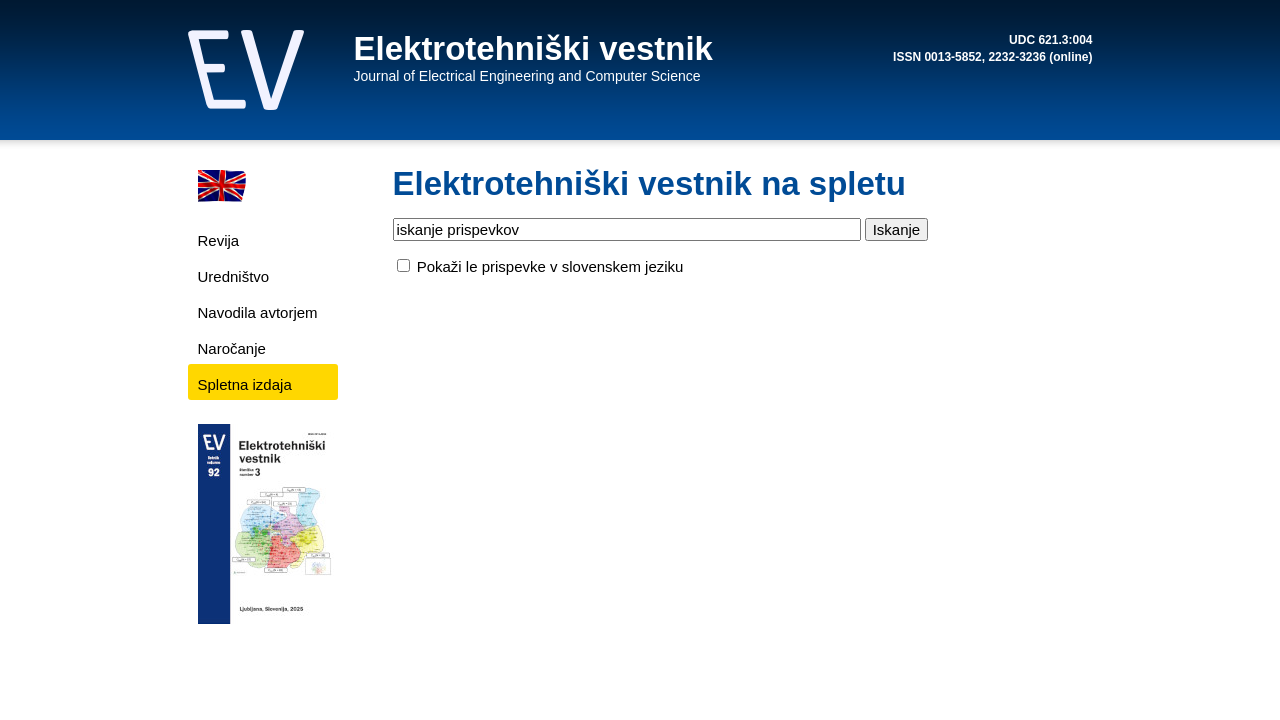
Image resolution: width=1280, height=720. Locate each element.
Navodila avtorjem (258, 312)
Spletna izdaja (245, 384)
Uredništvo (234, 276)
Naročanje (232, 348)
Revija (219, 240)
